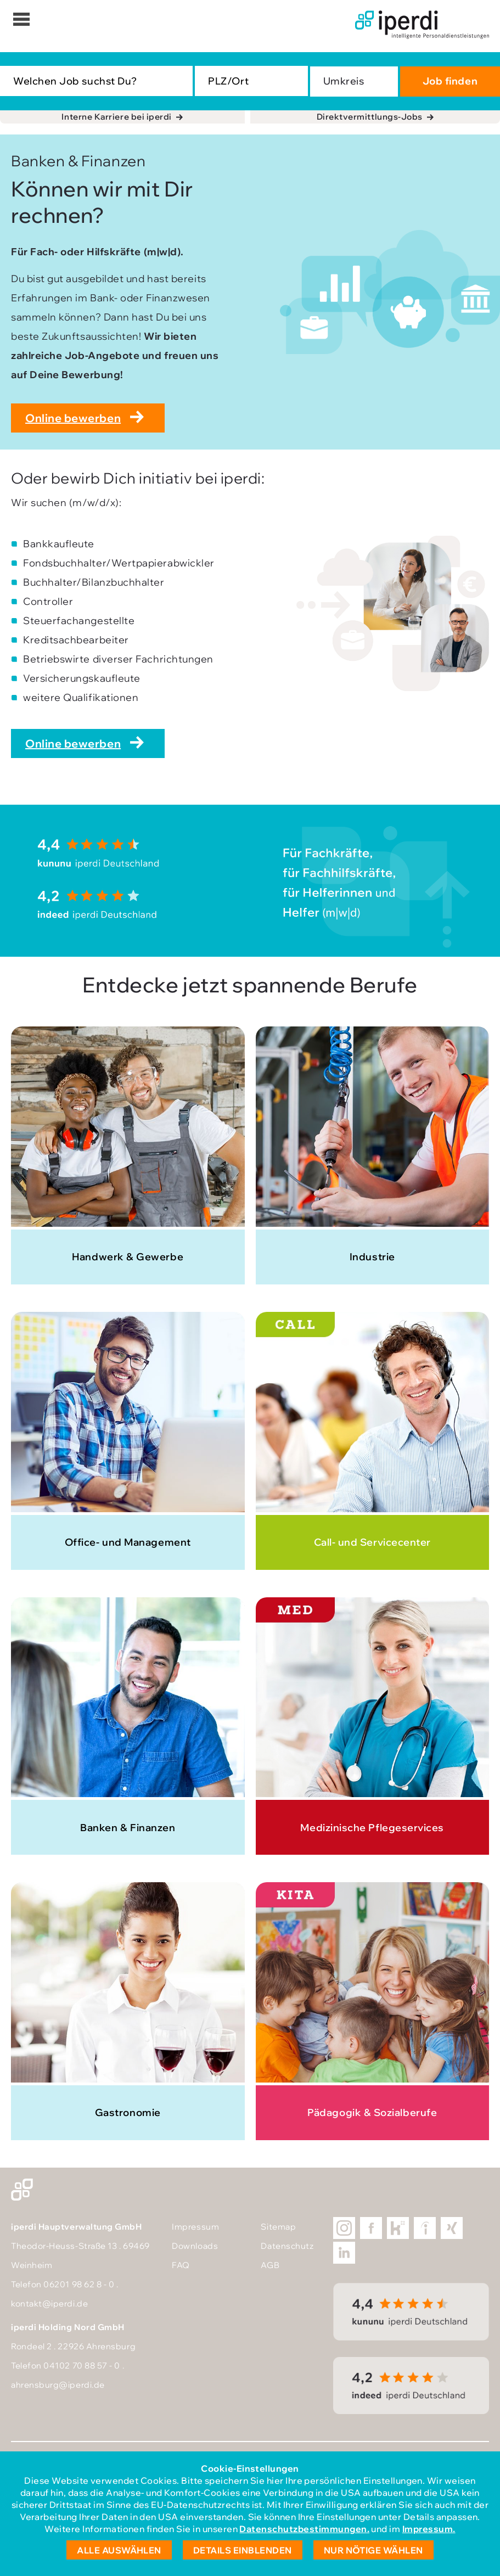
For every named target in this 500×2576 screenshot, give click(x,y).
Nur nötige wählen (373, 2550)
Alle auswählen (119, 2550)
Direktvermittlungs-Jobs (370, 116)
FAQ (181, 2265)
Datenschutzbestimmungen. (304, 2528)
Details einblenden (242, 2550)
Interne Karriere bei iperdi (116, 116)
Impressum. (429, 2528)
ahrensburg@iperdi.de (58, 2384)
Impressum (195, 2226)
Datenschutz (287, 2246)
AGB (270, 2265)
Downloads (195, 2246)
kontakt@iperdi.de (49, 2303)
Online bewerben (73, 418)
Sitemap (278, 2226)
